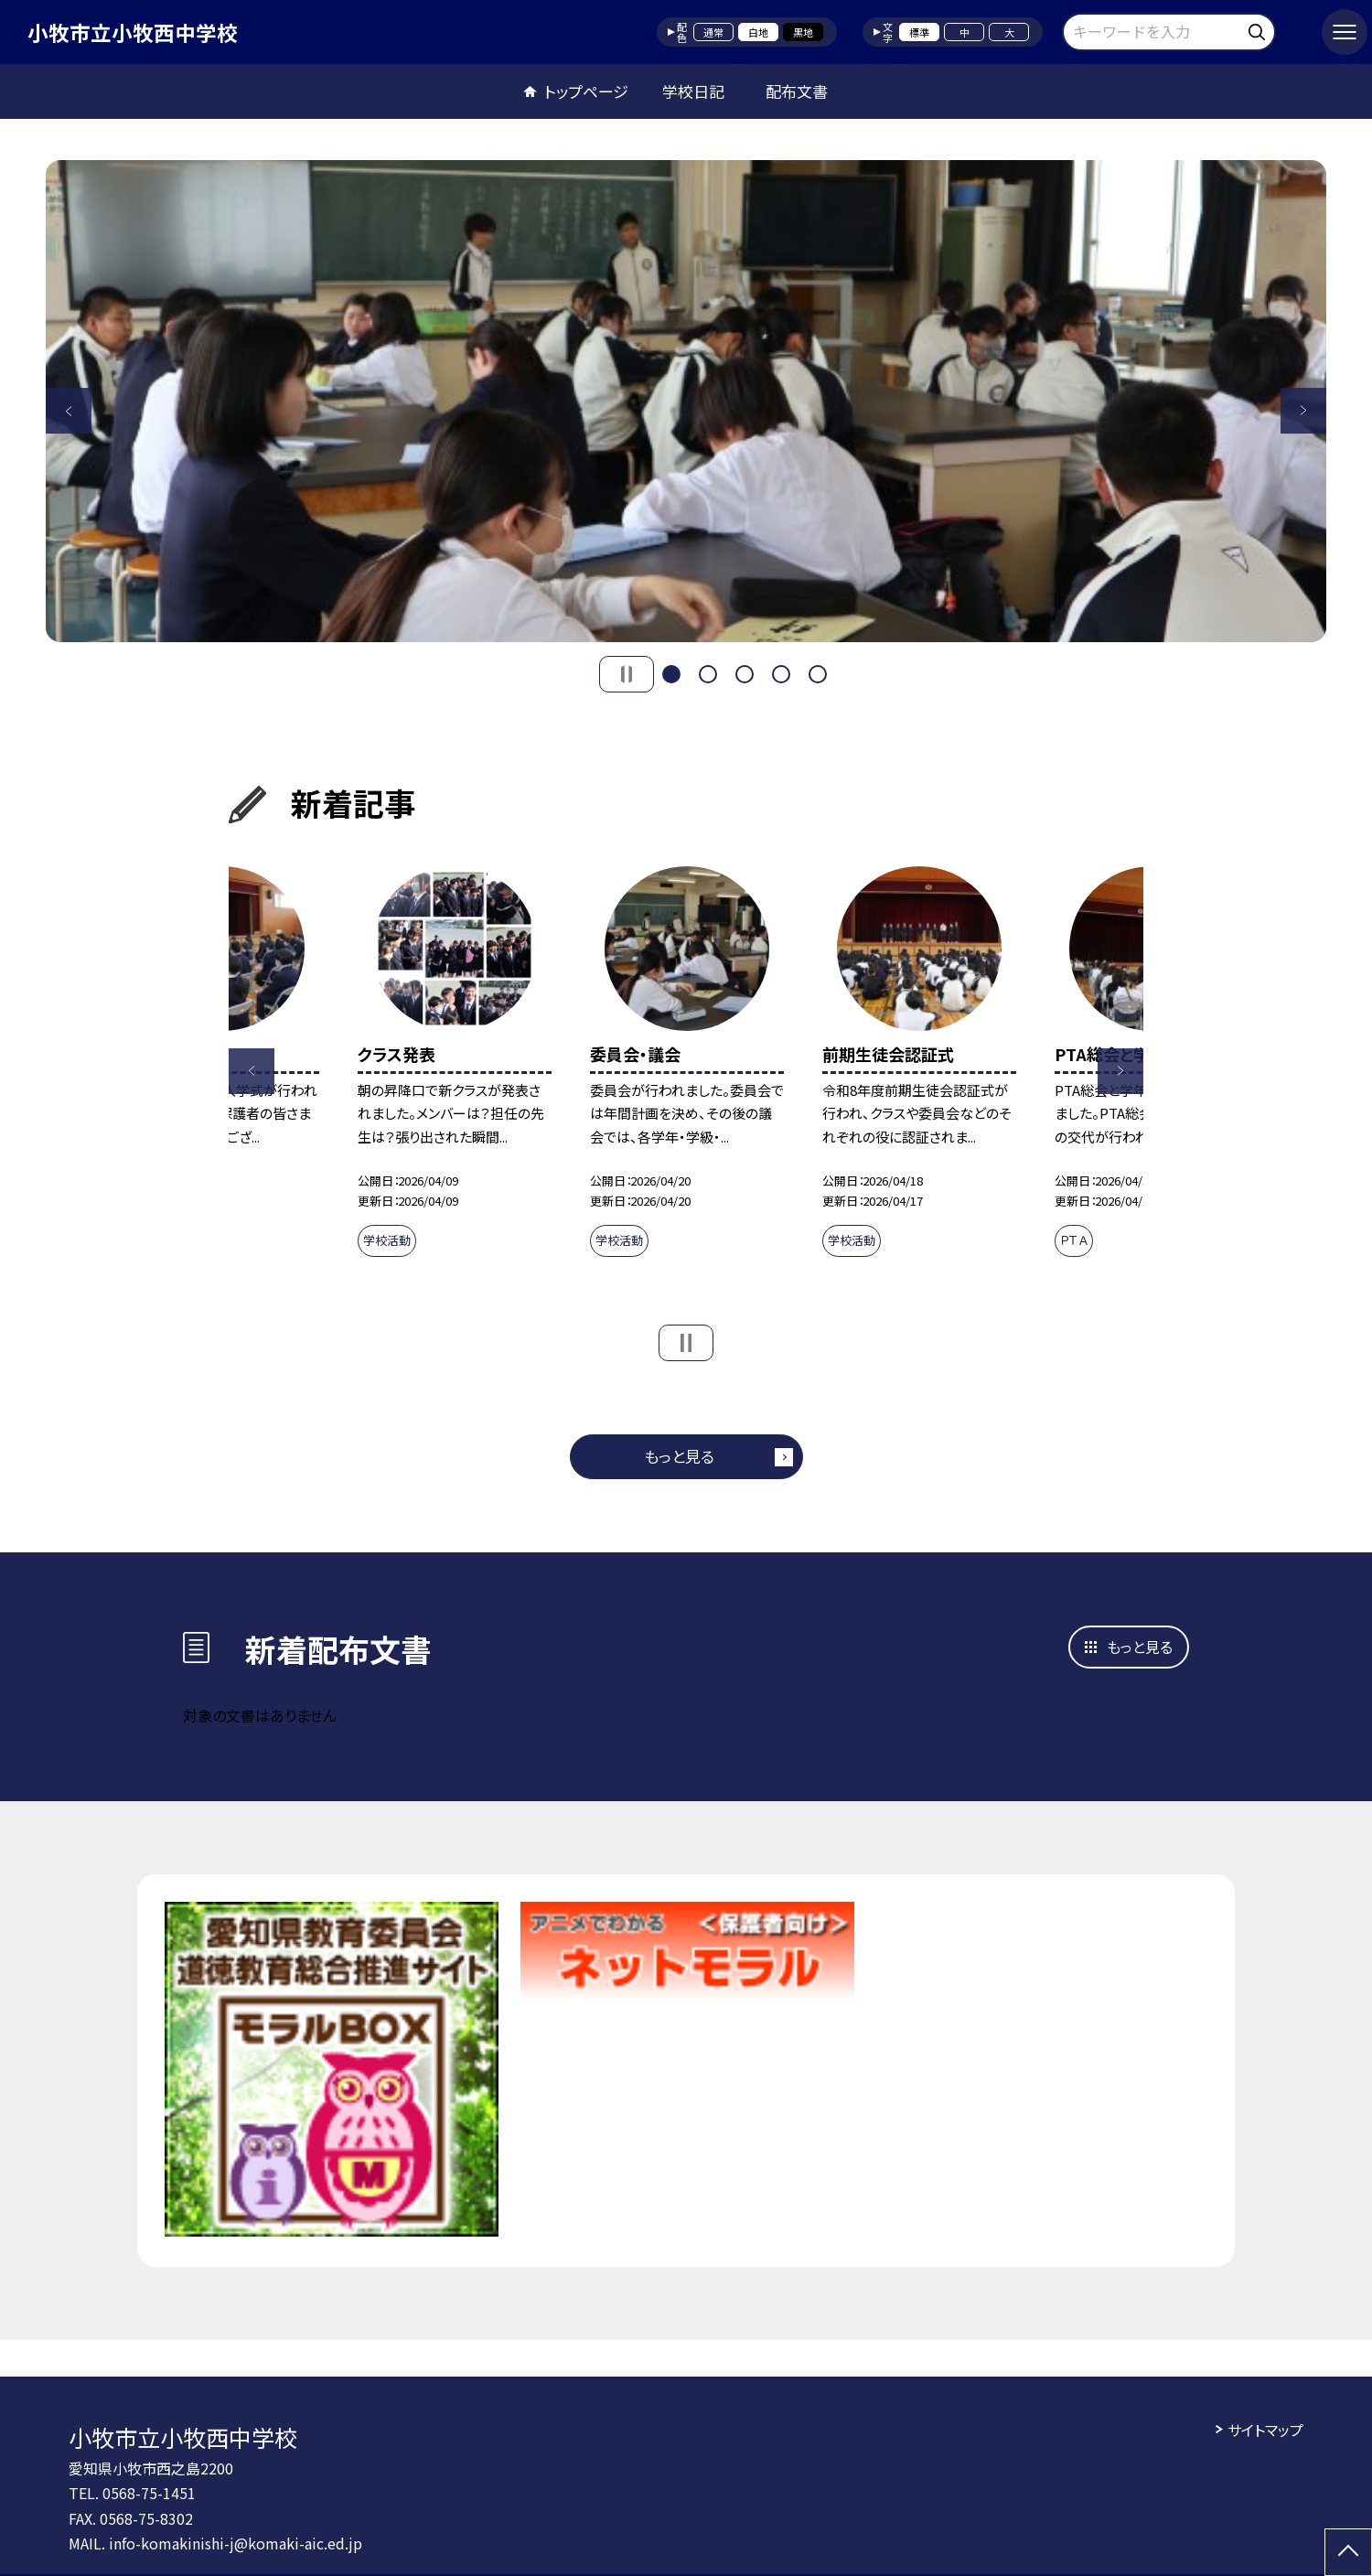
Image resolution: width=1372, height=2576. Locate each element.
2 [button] (708, 674)
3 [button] (744, 674)
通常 (713, 32)
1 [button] (671, 674)
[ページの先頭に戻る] (1348, 2552)
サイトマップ (1265, 2430)
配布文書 (797, 91)
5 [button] (818, 674)
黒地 (803, 32)
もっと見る (679, 1455)
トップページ (586, 91)
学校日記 (693, 91)
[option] (686, 401)
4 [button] (781, 674)
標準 (919, 32)
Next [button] (1303, 411)
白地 (758, 32)
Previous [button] (68, 411)
